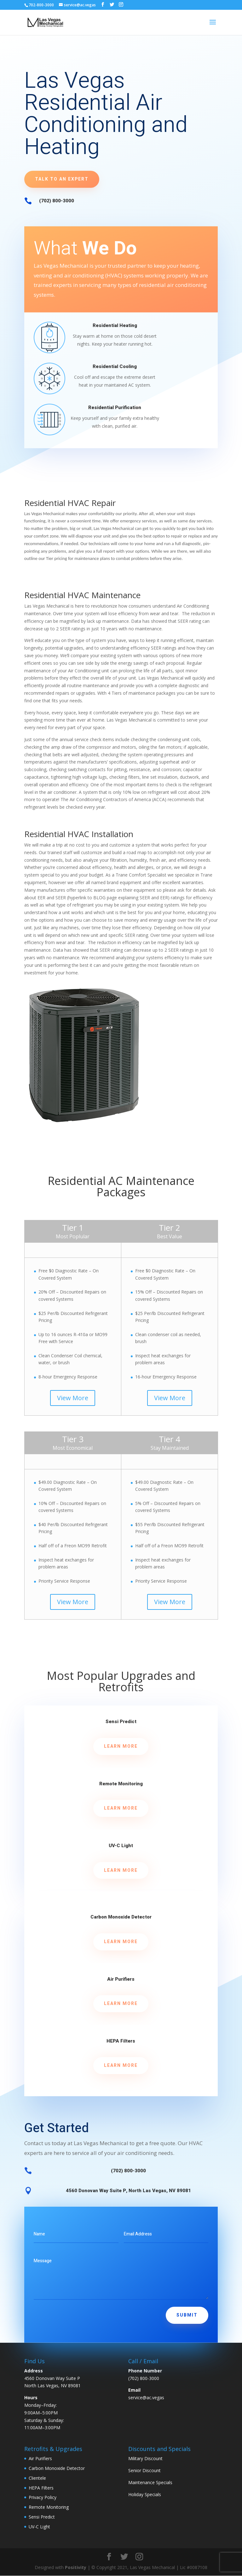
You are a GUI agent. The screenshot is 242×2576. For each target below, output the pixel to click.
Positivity (75, 2567)
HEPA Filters (121, 2041)
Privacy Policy (42, 2497)
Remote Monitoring (121, 1783)
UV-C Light (121, 1845)
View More (72, 1398)
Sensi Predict (121, 1721)
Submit (187, 2315)
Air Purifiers (121, 1979)
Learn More (121, 1746)
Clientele (37, 2478)
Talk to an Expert (62, 179)
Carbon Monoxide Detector (121, 1916)
